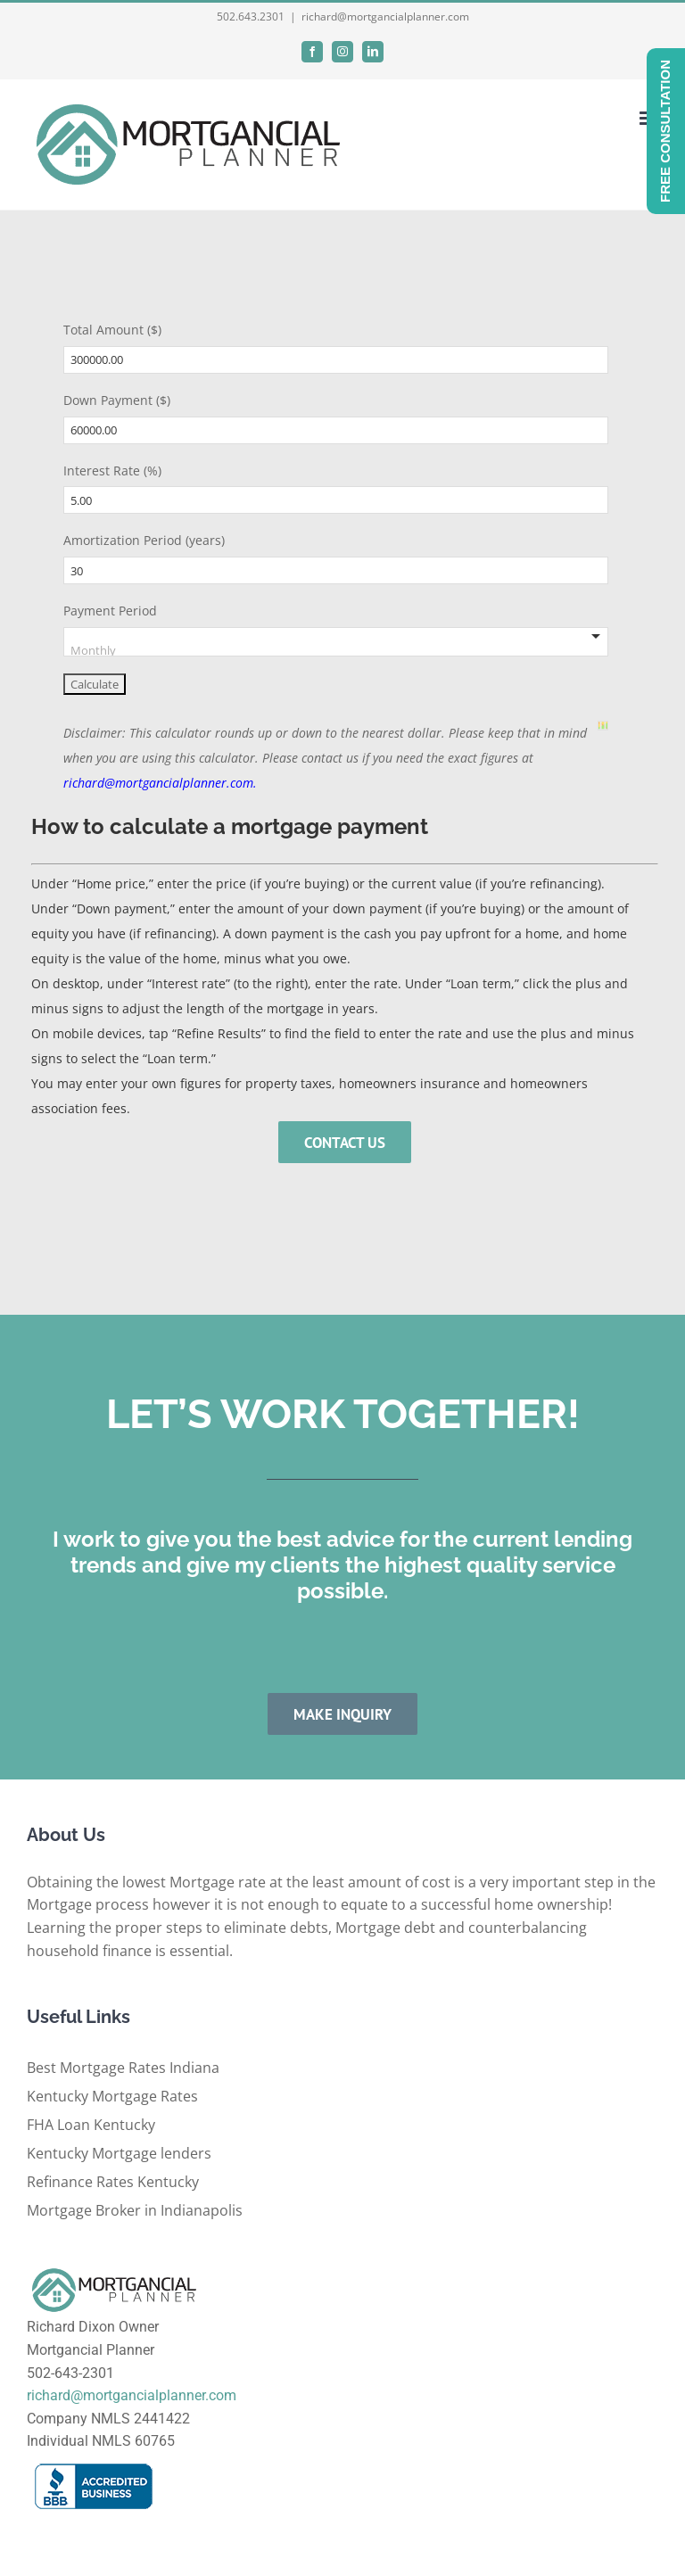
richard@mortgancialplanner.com (385, 16)
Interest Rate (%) (112, 470)
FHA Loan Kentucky (91, 2124)
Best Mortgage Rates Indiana (123, 2067)
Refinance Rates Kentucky (113, 2182)
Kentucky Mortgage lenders (119, 2153)
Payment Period (110, 610)
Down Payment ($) (116, 400)
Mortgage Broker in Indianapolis (135, 2210)
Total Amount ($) (112, 329)
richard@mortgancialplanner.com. (160, 782)
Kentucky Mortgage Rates (112, 2096)
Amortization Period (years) (144, 540)
